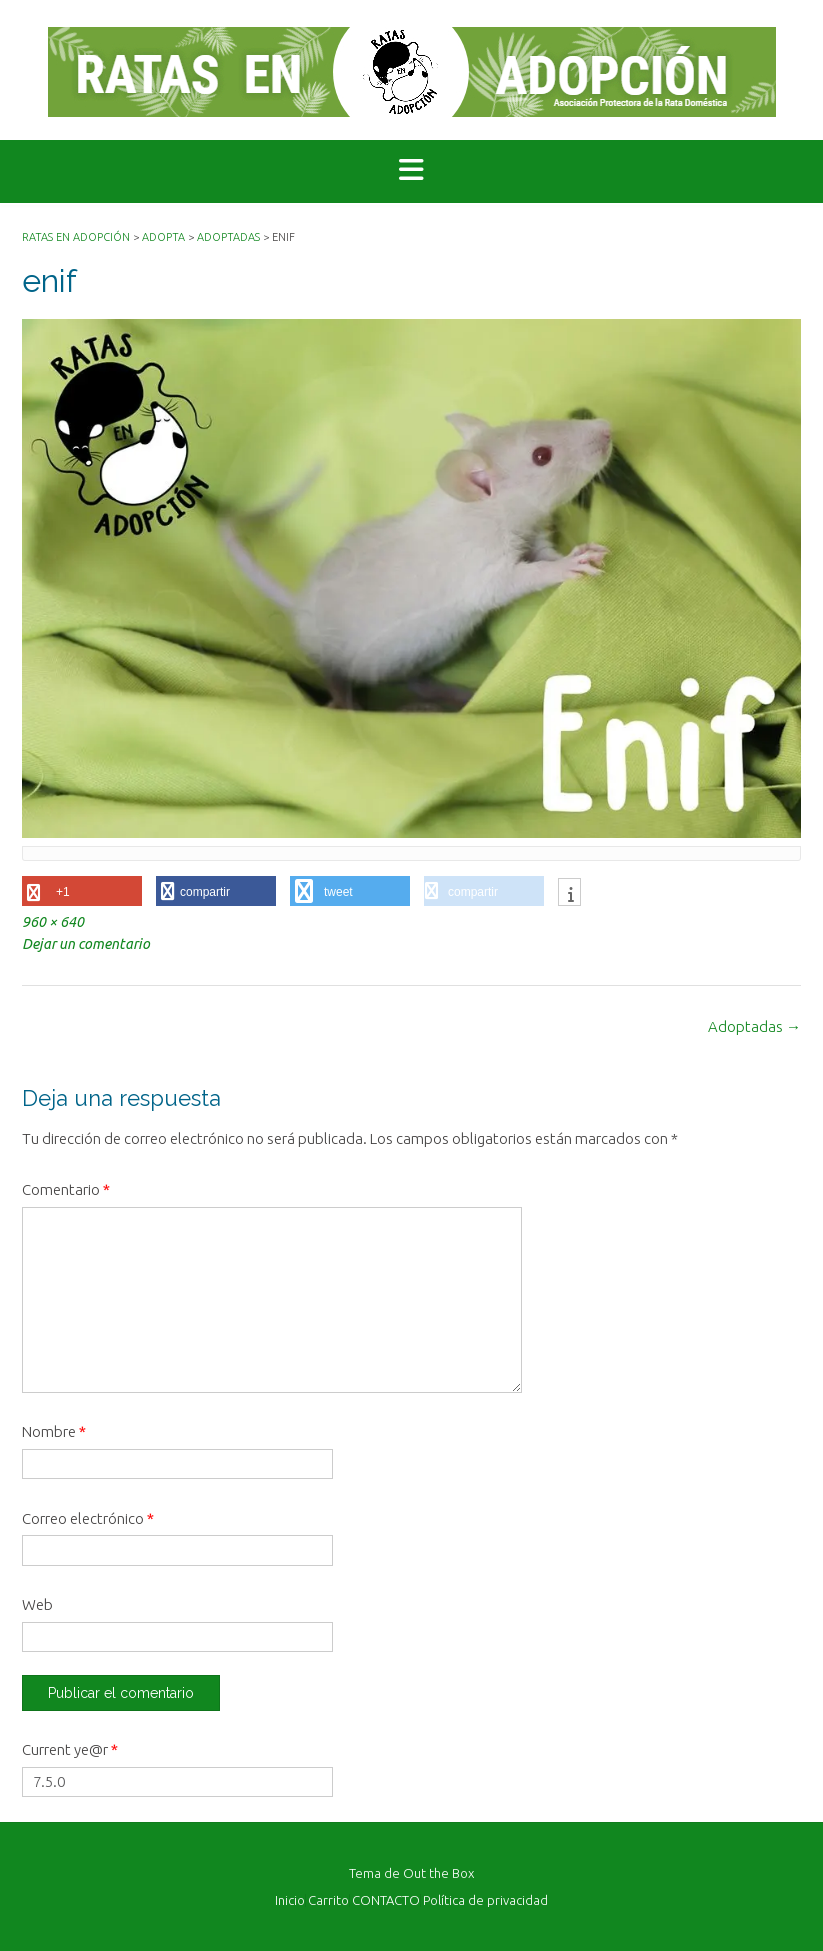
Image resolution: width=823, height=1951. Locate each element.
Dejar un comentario (86, 944)
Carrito (328, 1900)
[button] (411, 171)
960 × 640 (53, 922)
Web (37, 1604)
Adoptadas (754, 1026)
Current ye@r (70, 1749)
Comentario (66, 1189)
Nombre (54, 1431)
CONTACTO (386, 1900)
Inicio (290, 1900)
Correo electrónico (88, 1518)
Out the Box (438, 1873)
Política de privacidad (485, 1900)
